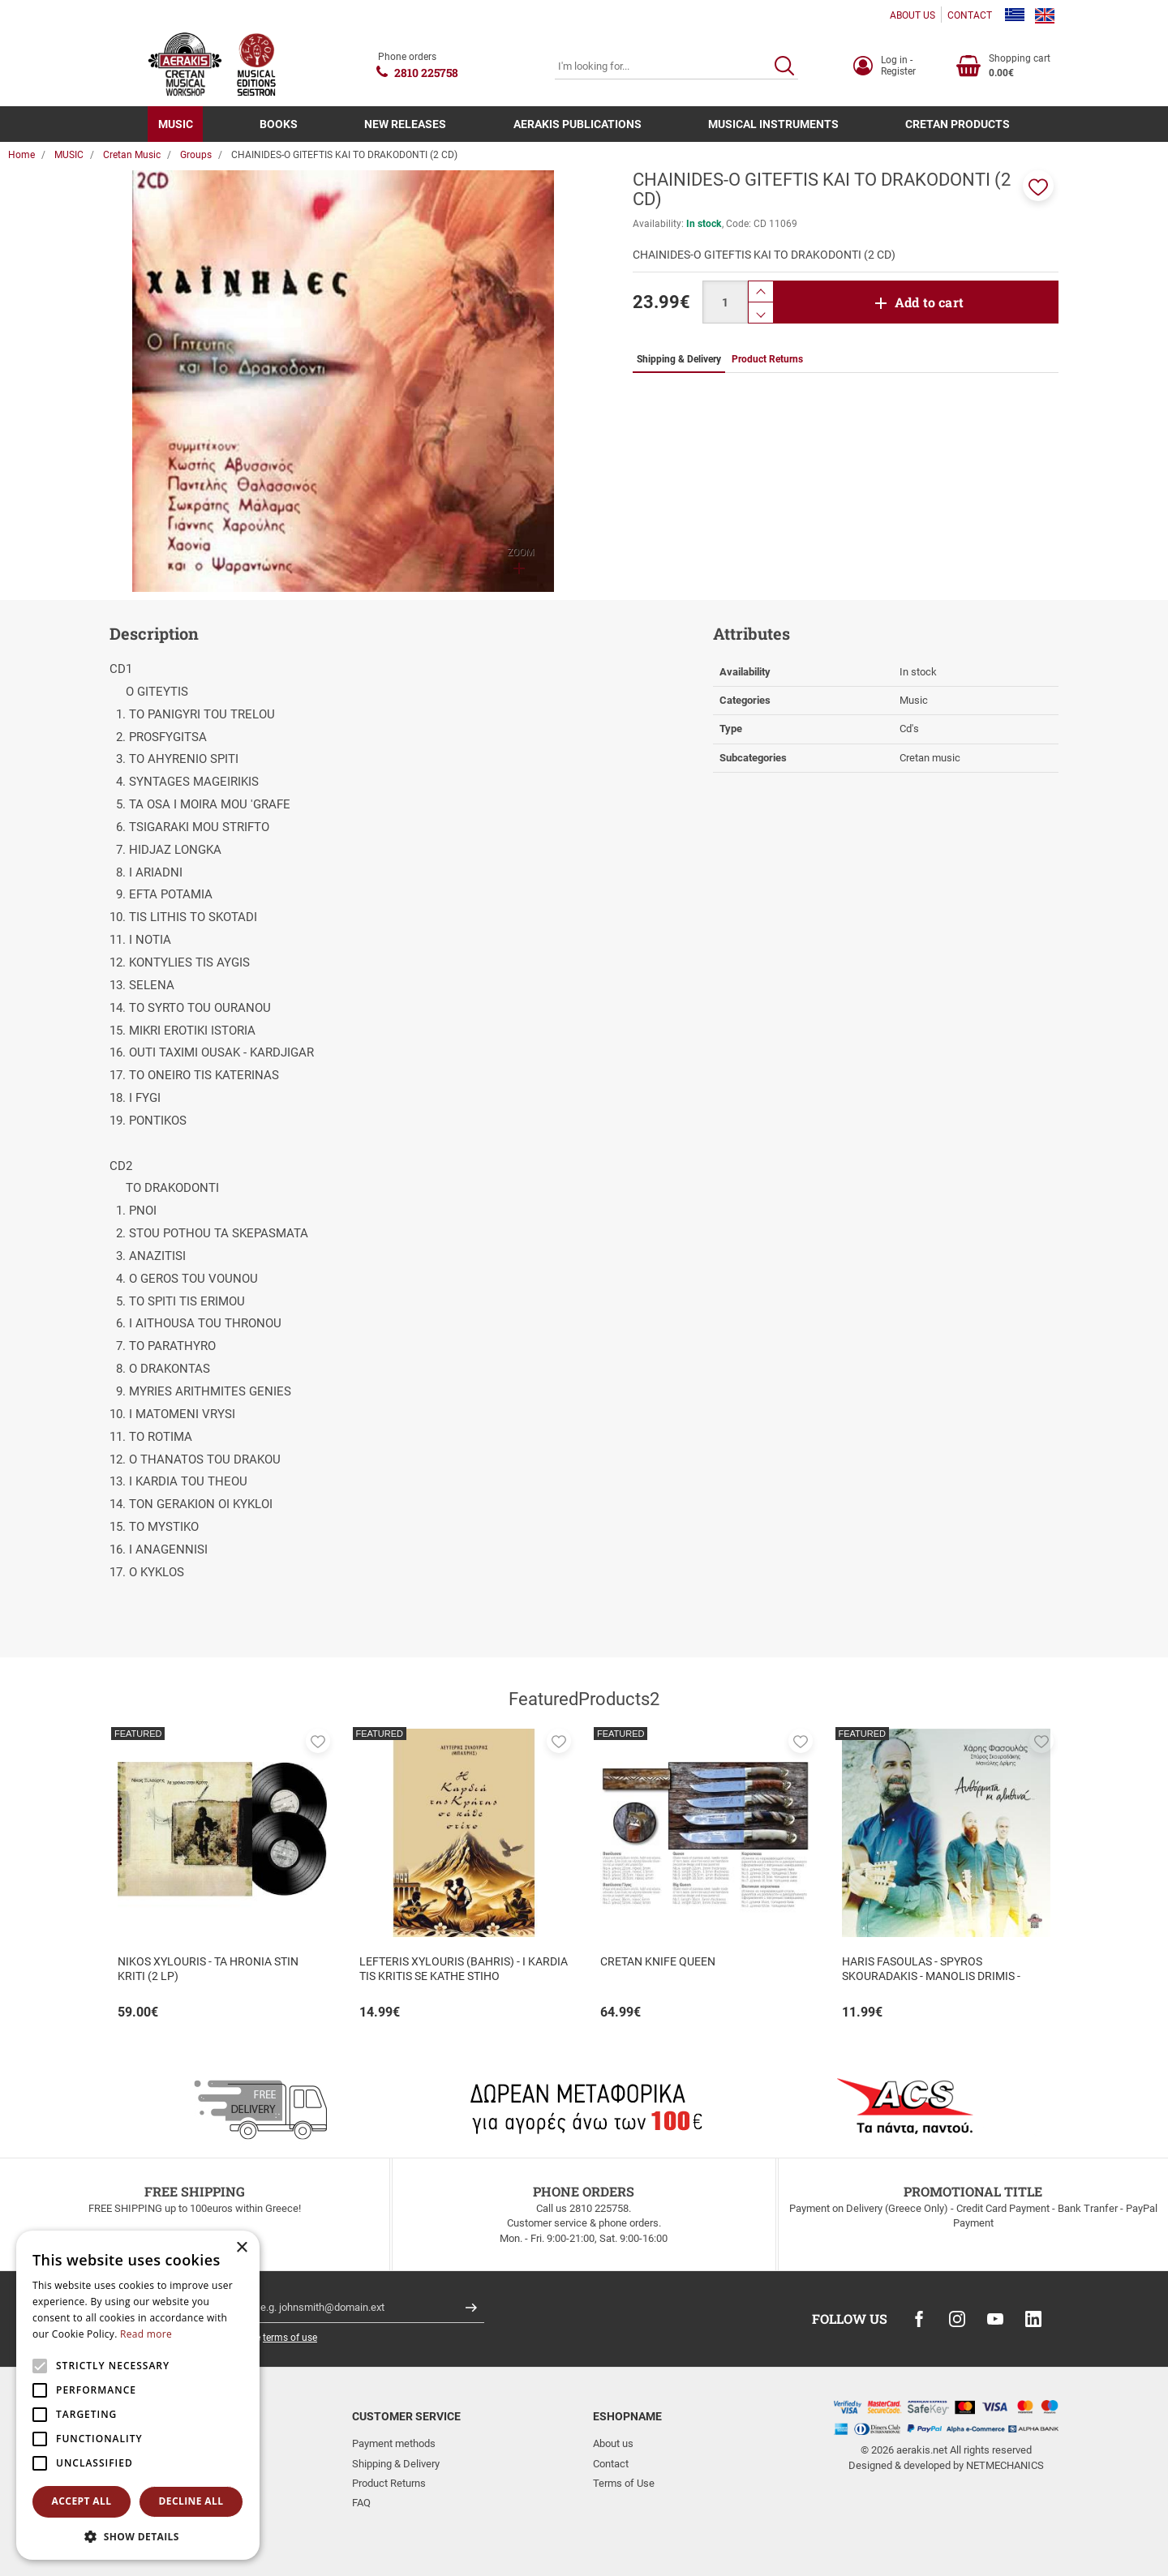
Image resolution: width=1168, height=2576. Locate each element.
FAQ (361, 2503)
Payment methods (394, 2443)
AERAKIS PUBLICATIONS (577, 124)
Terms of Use (624, 2483)
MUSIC (175, 124)
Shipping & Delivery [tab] (679, 359)
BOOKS (279, 124)
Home (21, 155)
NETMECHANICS (1005, 2465)
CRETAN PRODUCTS (957, 124)
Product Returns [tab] (767, 359)
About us (613, 2443)
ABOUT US (912, 15)
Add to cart (929, 302)
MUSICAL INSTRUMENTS (773, 124)
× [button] (241, 2248)
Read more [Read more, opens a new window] (146, 2334)
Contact (611, 2464)
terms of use (290, 2337)
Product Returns (389, 2483)
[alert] (138, 2395)
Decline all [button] (191, 2501)
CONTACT (969, 15)
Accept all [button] (82, 2501)
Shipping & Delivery (396, 2464)
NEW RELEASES (405, 124)
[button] (1038, 185)
